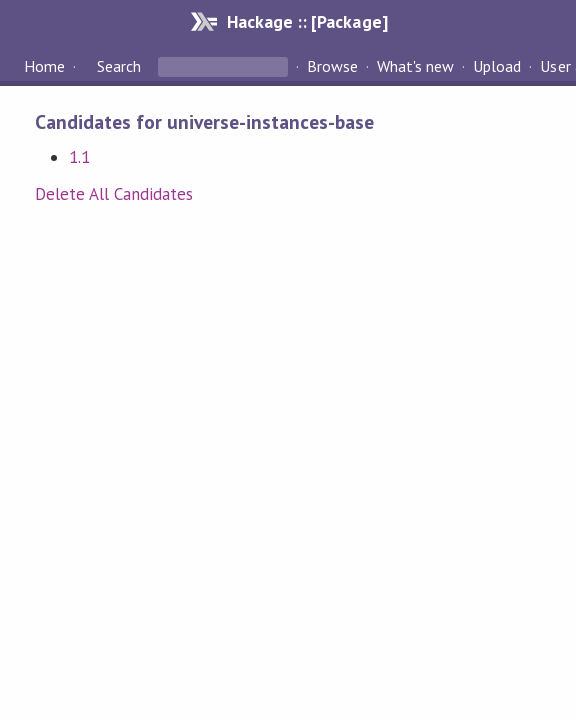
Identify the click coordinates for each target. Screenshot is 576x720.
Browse (332, 66)
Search (119, 66)
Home (44, 66)
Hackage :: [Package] (307, 21)
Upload (497, 66)
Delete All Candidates (114, 194)
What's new (415, 66)
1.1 (79, 157)
